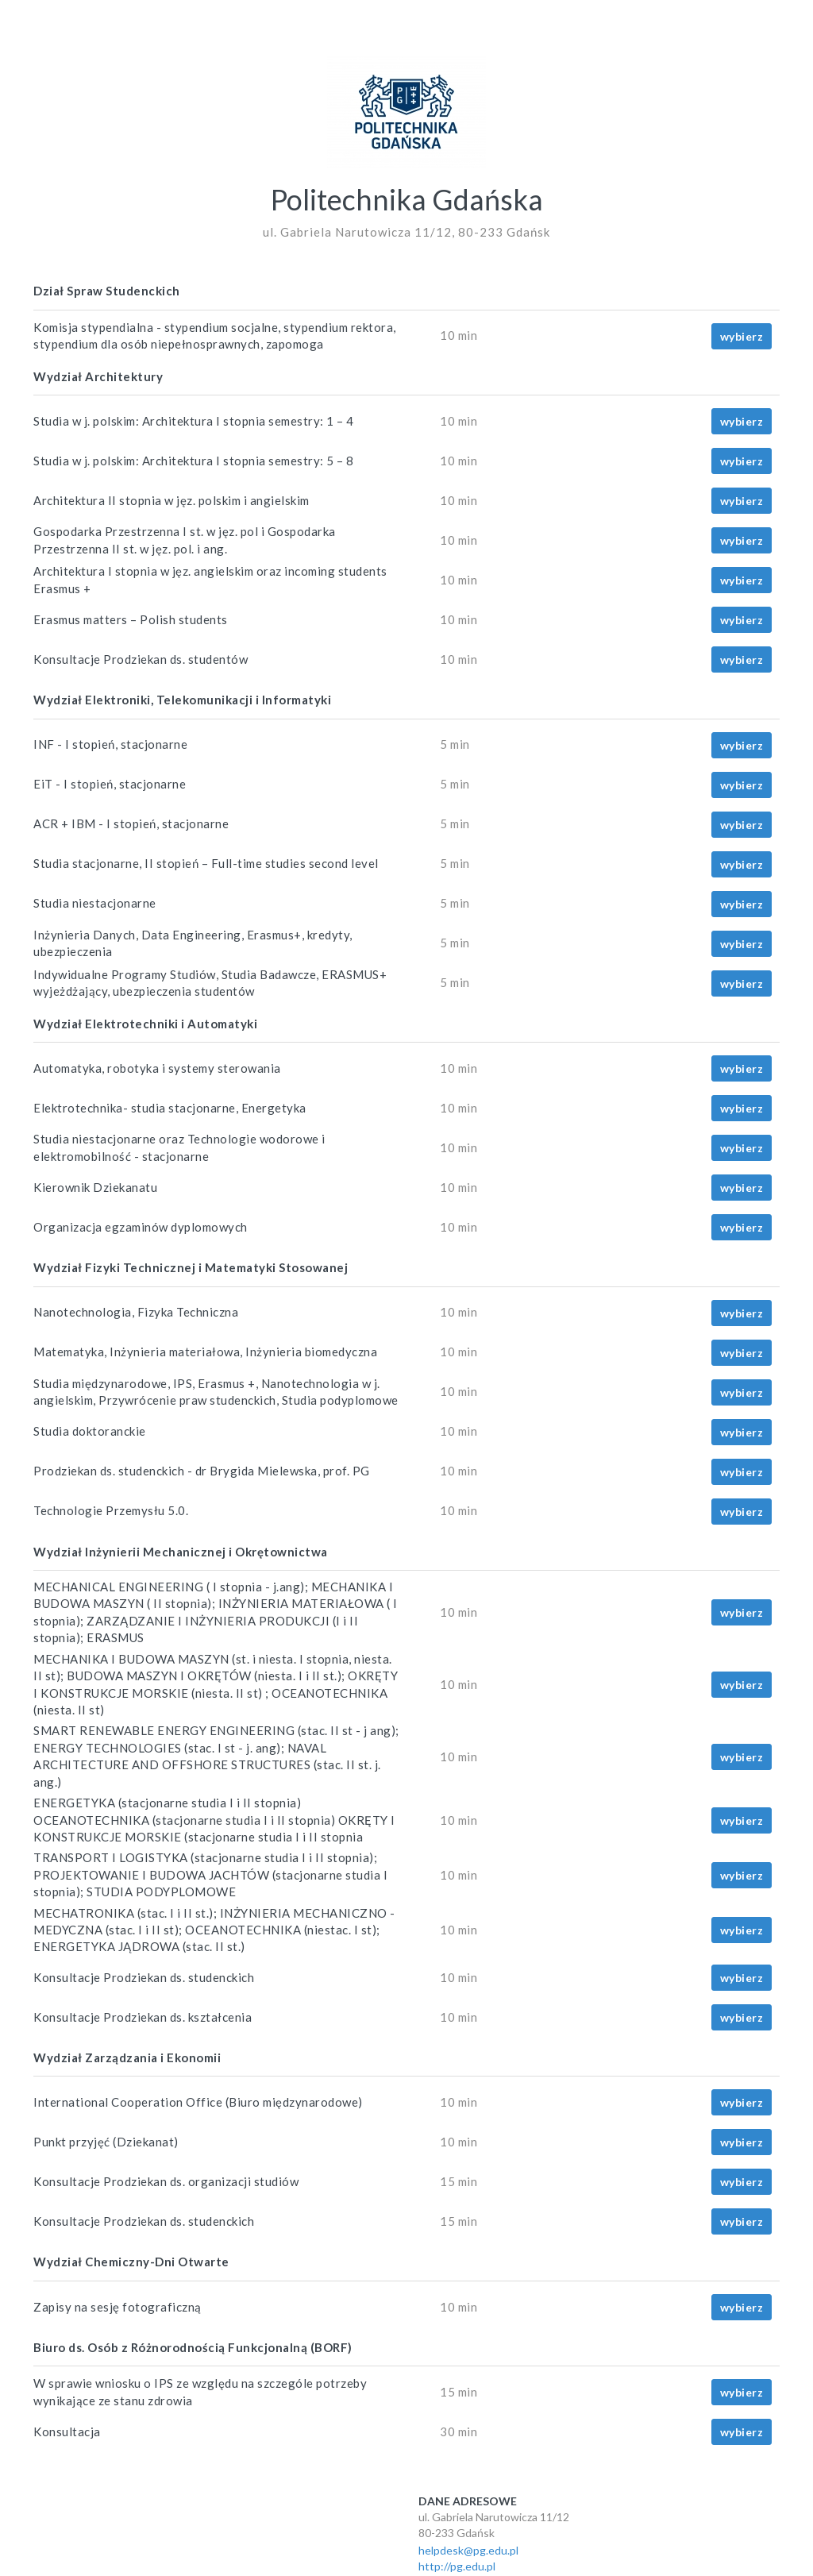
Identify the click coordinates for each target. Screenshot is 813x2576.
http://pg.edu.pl (456, 2566)
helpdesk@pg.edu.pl (468, 2550)
